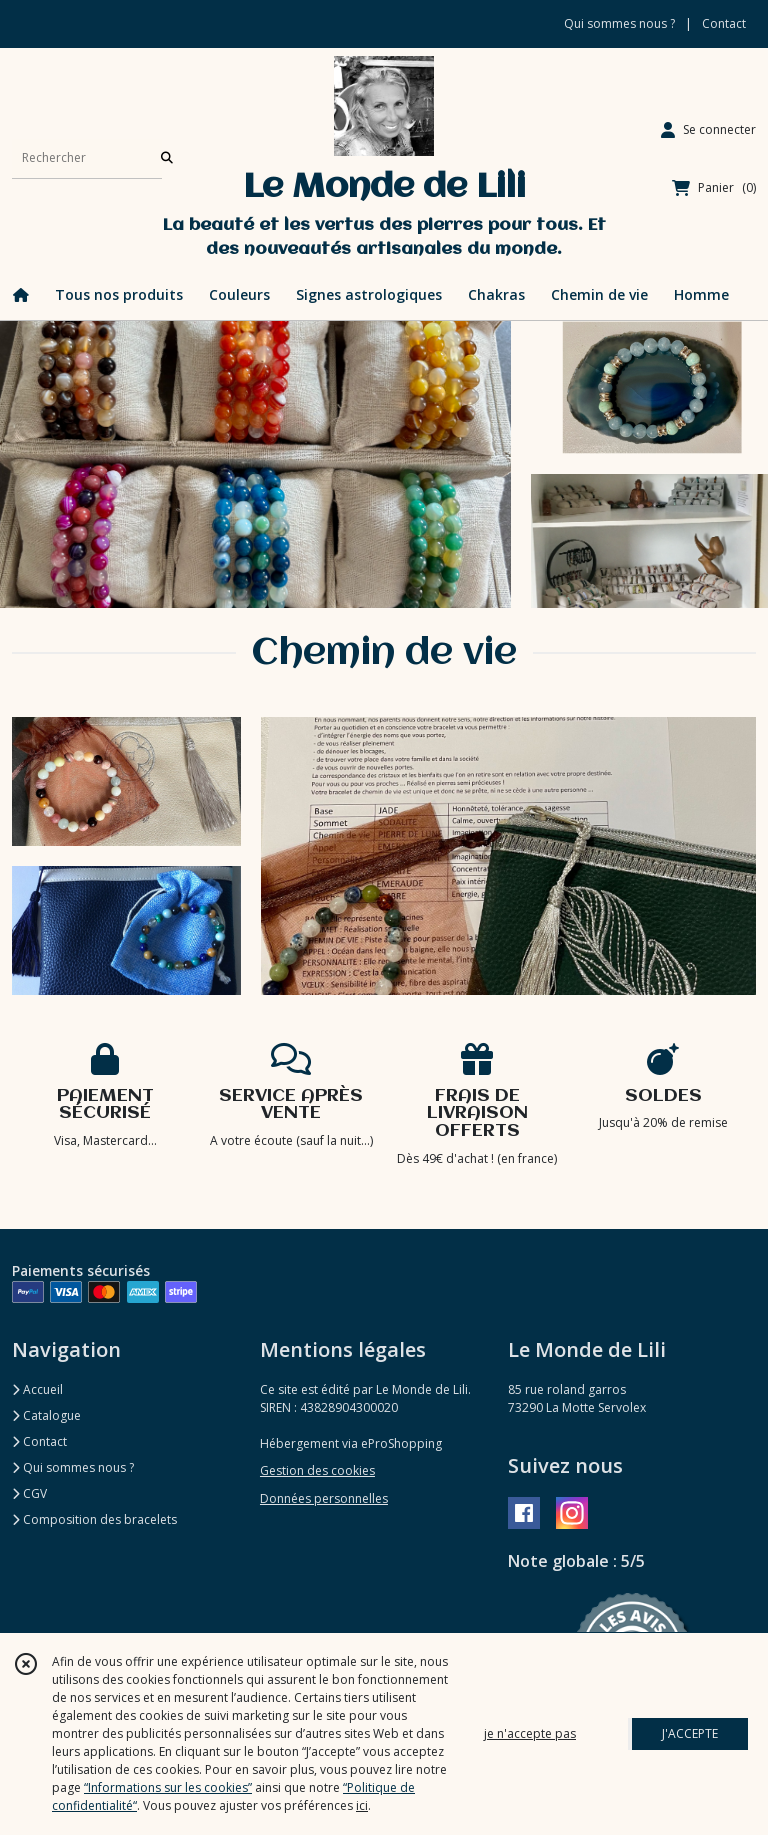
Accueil (37, 1389)
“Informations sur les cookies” (168, 1787)
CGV (29, 1493)
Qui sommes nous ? (73, 1467)
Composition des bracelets (94, 1519)
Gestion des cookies (317, 1470)
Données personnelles (324, 1498)
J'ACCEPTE (690, 1733)
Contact (724, 23)
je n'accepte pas (530, 1733)
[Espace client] (708, 130)
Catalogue (46, 1415)
